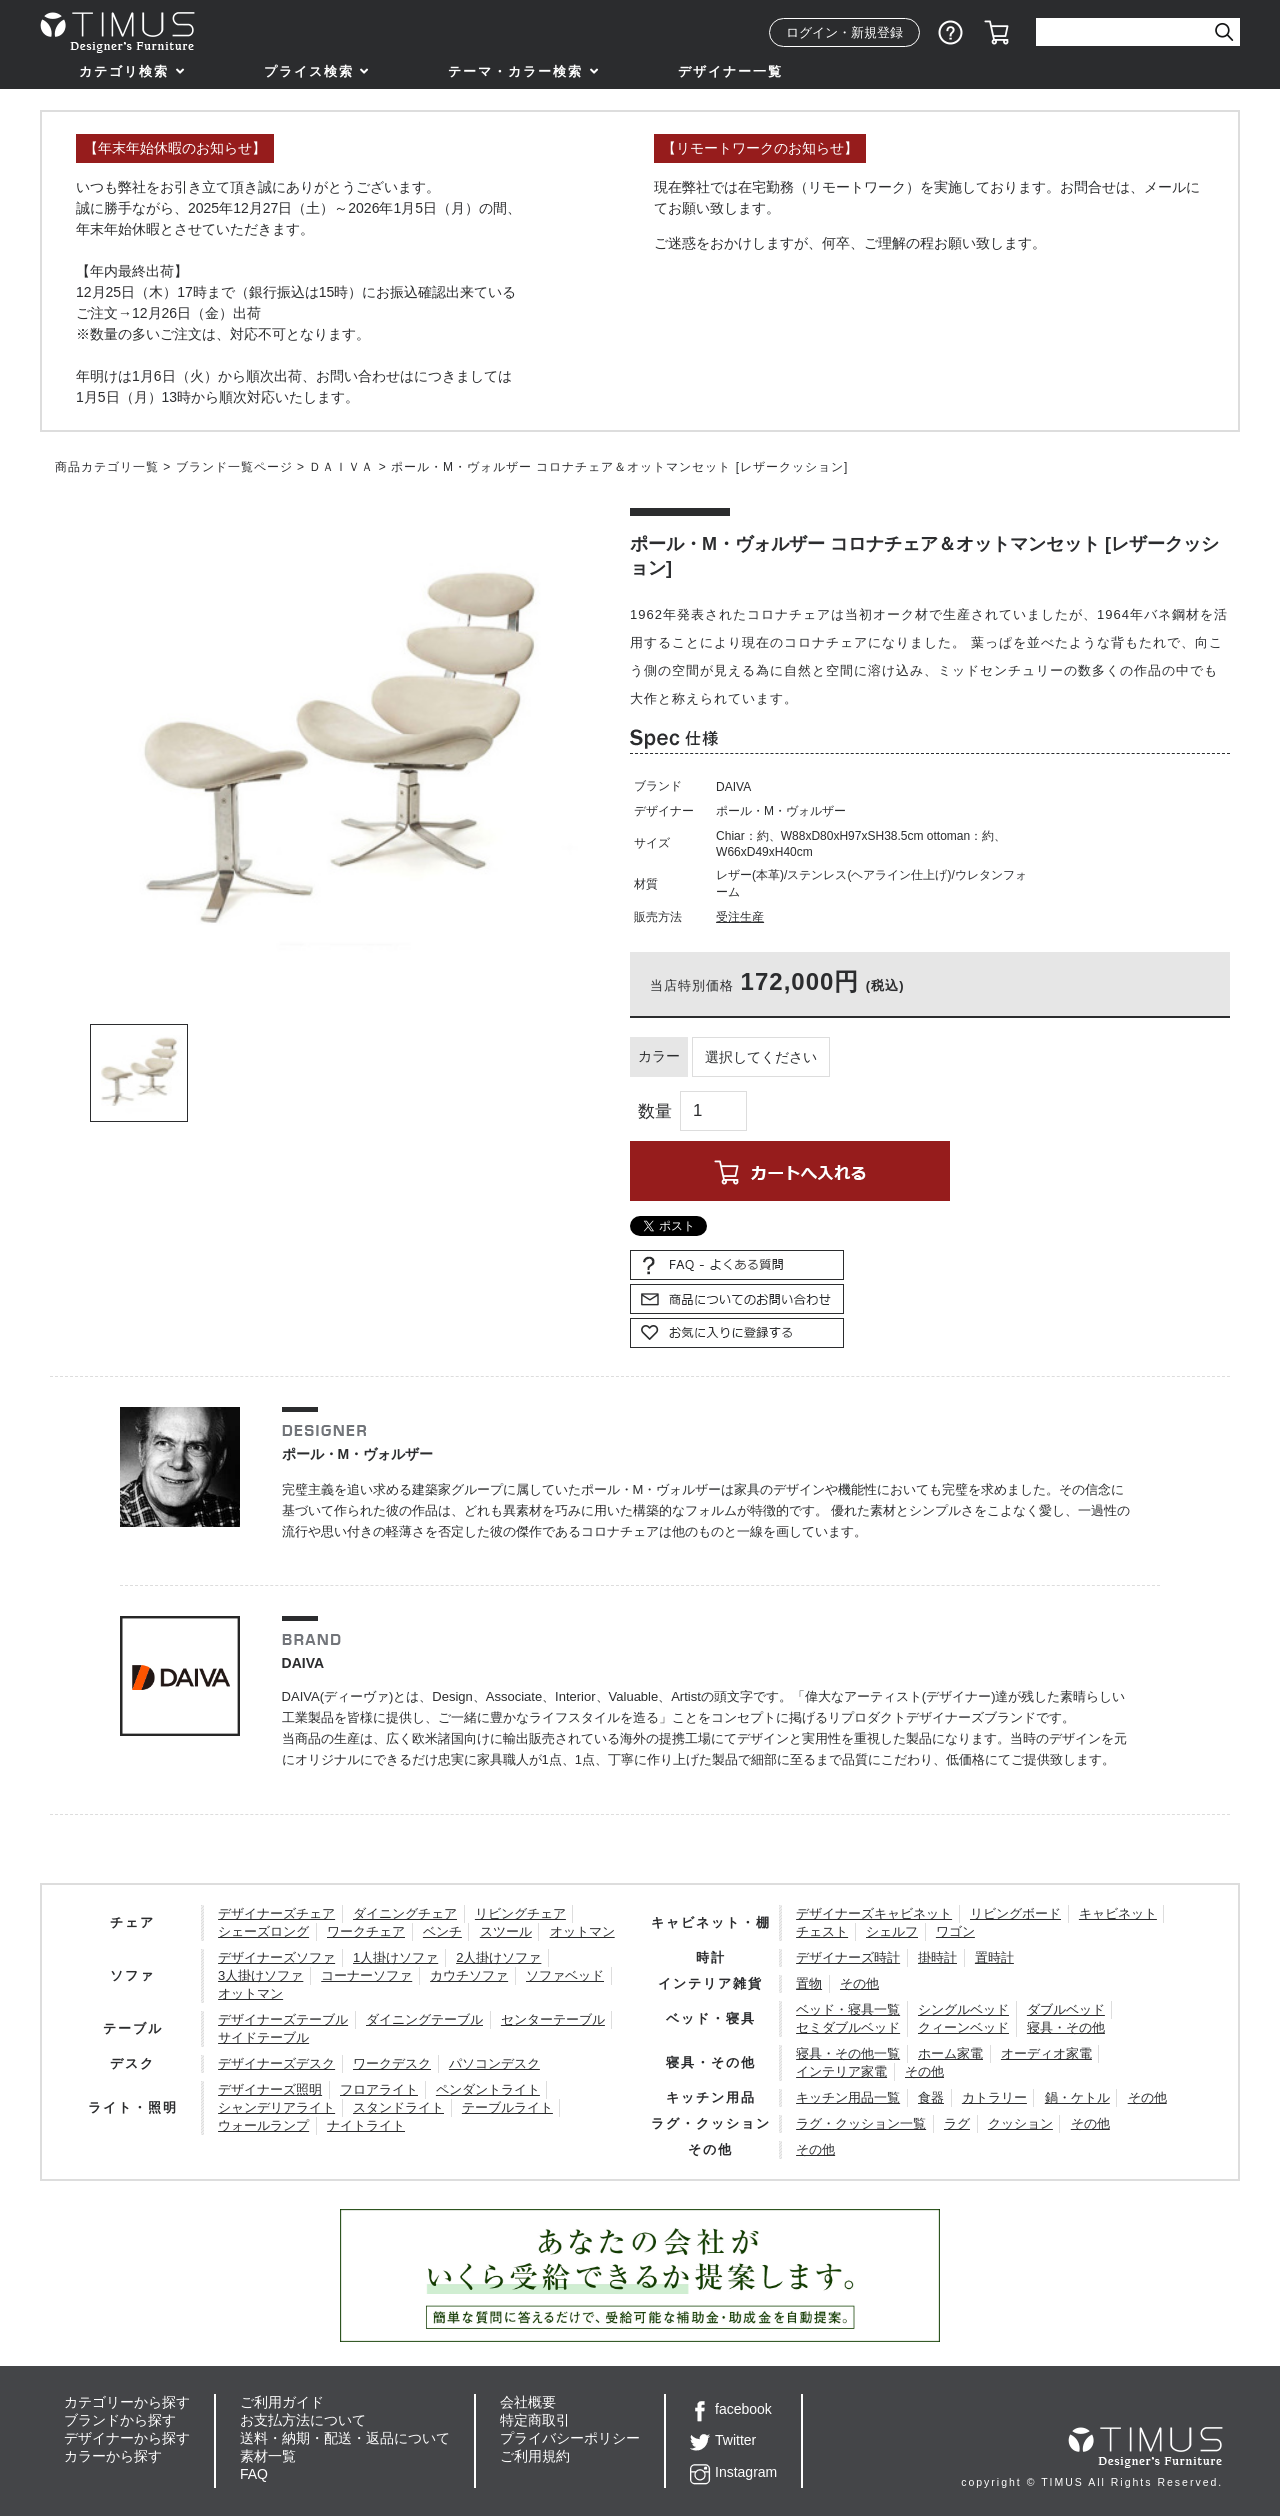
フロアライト (379, 2089)
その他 (859, 1983)
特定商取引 (535, 2420)
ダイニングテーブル (424, 2019)
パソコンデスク (494, 2063)
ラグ (957, 2123)
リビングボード (1015, 1913)
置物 (809, 1983)
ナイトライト (366, 2125)
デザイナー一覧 (730, 71)
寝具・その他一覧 (848, 2053)
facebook (731, 2409)
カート (997, 33)
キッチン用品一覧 (848, 2097)
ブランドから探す (120, 2420)
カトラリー (994, 2097)
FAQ (254, 2474)
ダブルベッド (1066, 2009)
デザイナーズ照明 (270, 2089)
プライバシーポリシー (570, 2438)
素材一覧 (268, 2456)
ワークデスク (392, 2063)
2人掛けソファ (498, 1957)
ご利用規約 (535, 2456)
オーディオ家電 (1046, 2053)
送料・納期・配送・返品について (345, 2438)
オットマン (582, 1931)
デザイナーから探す (127, 2438)
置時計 (994, 1957)
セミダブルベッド (848, 2027)
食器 (931, 2097)
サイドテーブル (263, 2037)
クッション (1020, 2123)
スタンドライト (398, 2107)
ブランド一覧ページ (234, 467)
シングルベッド (963, 2009)
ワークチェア (366, 1931)
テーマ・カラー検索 (515, 71)
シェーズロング (263, 1931)
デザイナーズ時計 (848, 1957)
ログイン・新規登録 (844, 32)
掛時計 (937, 1957)
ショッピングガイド (951, 33)
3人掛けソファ (260, 1975)
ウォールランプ (263, 2125)
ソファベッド (565, 1975)
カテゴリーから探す (127, 2402)
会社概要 (528, 2402)
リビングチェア (520, 1913)
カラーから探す (113, 2456)
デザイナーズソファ (276, 1957)
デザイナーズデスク (276, 2063)
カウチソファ (469, 1975)
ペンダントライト (488, 2089)
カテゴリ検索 (124, 71)
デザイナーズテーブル (283, 2019)
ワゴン (955, 1931)
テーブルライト (507, 2107)
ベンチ (442, 1931)
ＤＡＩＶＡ (341, 467)
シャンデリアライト (276, 2107)
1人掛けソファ (395, 1957)
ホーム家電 (950, 2053)
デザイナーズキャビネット (874, 1913)
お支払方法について (303, 2420)
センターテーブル (553, 2019)
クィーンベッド (963, 2027)
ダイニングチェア (405, 1913)
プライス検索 (309, 71)
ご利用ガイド (282, 2402)
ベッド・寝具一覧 (848, 2009)
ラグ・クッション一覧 (861, 2123)
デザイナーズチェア (276, 1913)
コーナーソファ (366, 1975)
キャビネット (1118, 1913)
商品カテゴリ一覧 (107, 467)
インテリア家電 (841, 2071)
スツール (506, 1931)
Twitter (723, 2440)
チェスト (822, 1931)
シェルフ (892, 1931)
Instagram (733, 2472)
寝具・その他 (1066, 2027)
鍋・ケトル (1077, 2097)
